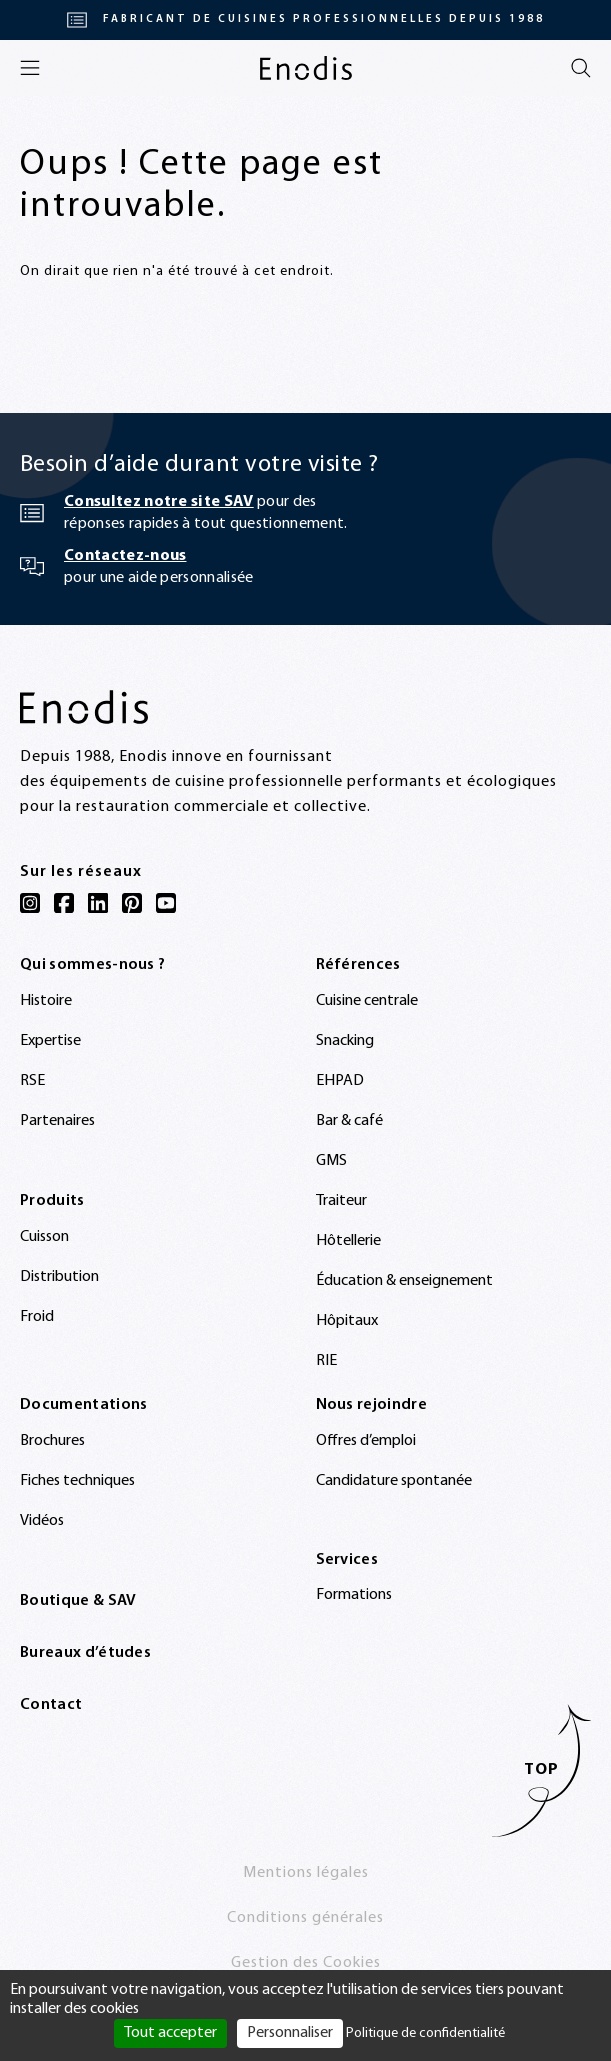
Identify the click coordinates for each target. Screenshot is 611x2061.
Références (358, 965)
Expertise (50, 1041)
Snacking (345, 1041)
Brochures (52, 1441)
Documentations (83, 1405)
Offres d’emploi (366, 1441)
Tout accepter (170, 2033)
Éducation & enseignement (404, 1281)
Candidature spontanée (394, 1481)
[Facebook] (64, 903)
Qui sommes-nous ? (92, 965)
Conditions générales (305, 1918)
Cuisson (44, 1237)
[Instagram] (30, 903)
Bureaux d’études (85, 1653)
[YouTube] (166, 903)
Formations (354, 1595)
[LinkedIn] (98, 903)
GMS (331, 1161)
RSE (32, 1081)
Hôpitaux (347, 1321)
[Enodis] (306, 68)
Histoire (46, 1001)
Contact (51, 1705)
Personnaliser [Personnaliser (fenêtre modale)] (290, 2033)
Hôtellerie (348, 1241)
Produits (52, 1201)
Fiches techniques (77, 1481)
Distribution (59, 1277)
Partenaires (57, 1121)
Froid (37, 1317)
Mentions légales (306, 1873)
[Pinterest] (132, 903)
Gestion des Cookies (306, 1963)
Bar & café (349, 1121)
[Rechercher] (581, 68)
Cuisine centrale (367, 1001)
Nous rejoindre (371, 1405)
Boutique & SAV (78, 1601)
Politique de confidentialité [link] (425, 2033)
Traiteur (341, 1201)
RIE (326, 1361)
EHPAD (340, 1081)
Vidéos (42, 1521)
